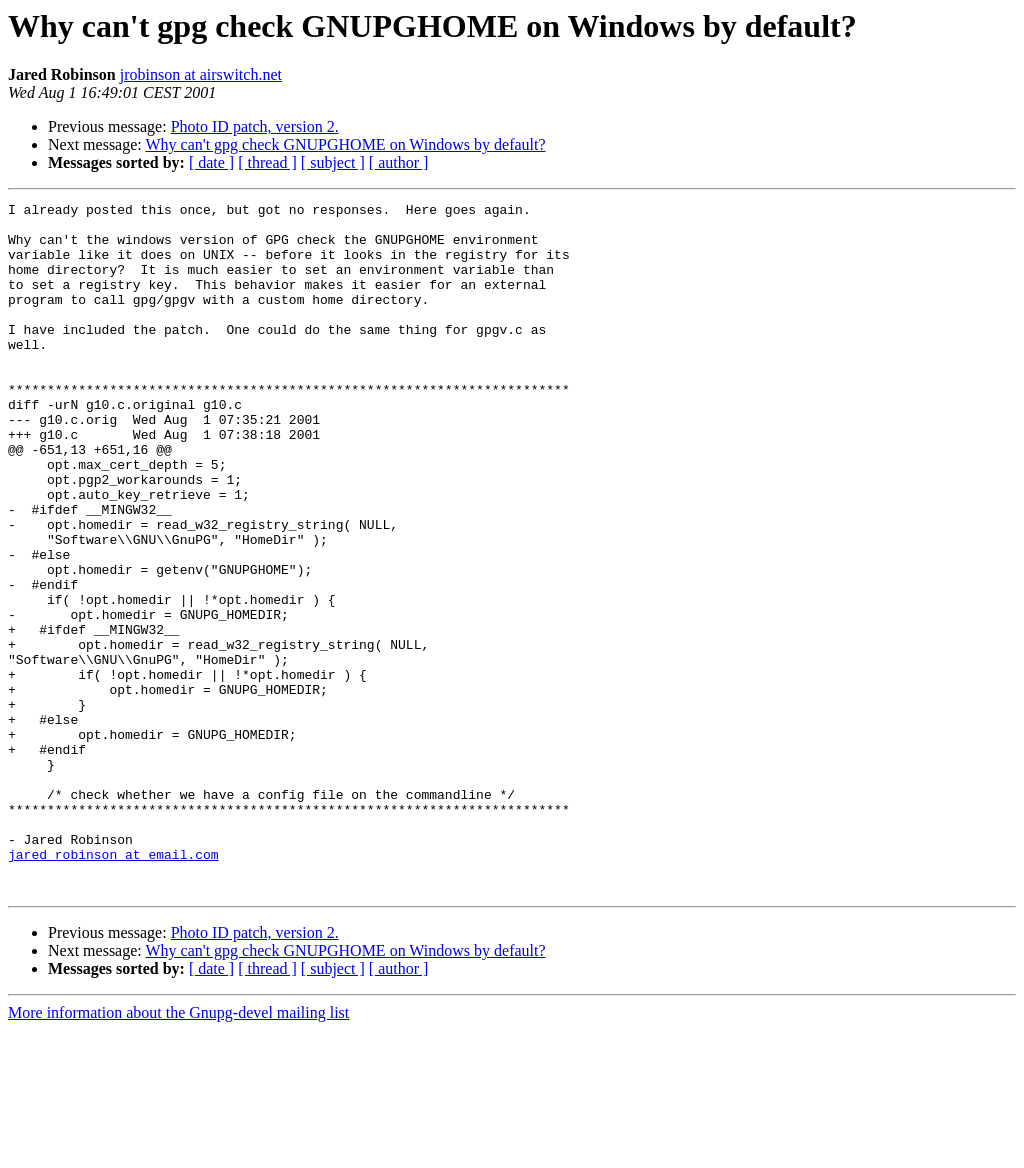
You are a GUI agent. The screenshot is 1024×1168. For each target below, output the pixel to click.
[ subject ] (333, 162)
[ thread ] (267, 162)
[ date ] (211, 162)
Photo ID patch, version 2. (255, 126)
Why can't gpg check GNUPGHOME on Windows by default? (345, 144)
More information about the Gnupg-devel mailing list (178, 1150)
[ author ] (399, 162)
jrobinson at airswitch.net (201, 74)
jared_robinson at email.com (113, 986)
